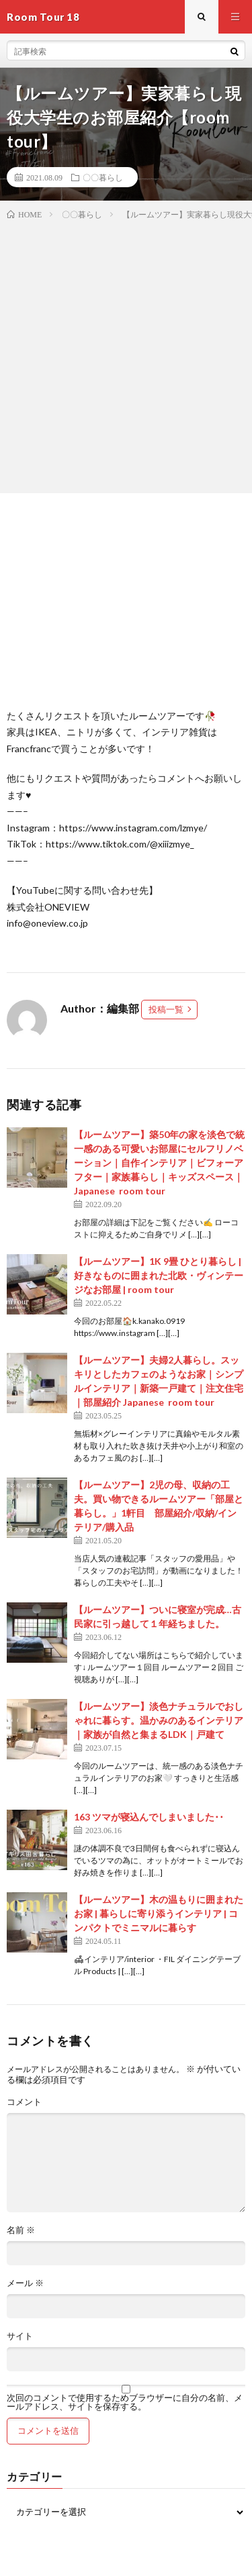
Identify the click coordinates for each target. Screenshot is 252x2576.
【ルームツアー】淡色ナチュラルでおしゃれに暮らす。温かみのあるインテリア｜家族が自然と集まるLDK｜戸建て (158, 1720)
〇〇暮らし (103, 177)
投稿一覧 (166, 1009)
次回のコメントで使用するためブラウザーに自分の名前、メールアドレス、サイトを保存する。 (125, 2402)
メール (25, 2283)
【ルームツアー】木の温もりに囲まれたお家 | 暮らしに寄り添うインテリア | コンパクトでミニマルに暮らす (158, 1913)
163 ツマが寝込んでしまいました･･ (149, 1816)
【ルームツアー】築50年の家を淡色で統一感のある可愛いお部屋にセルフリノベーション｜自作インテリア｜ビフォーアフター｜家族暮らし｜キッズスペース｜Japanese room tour (159, 1162)
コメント (24, 2102)
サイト (20, 2336)
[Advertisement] (126, 354)
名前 (21, 2230)
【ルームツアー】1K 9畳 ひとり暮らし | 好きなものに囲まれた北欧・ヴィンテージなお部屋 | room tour (158, 1275)
